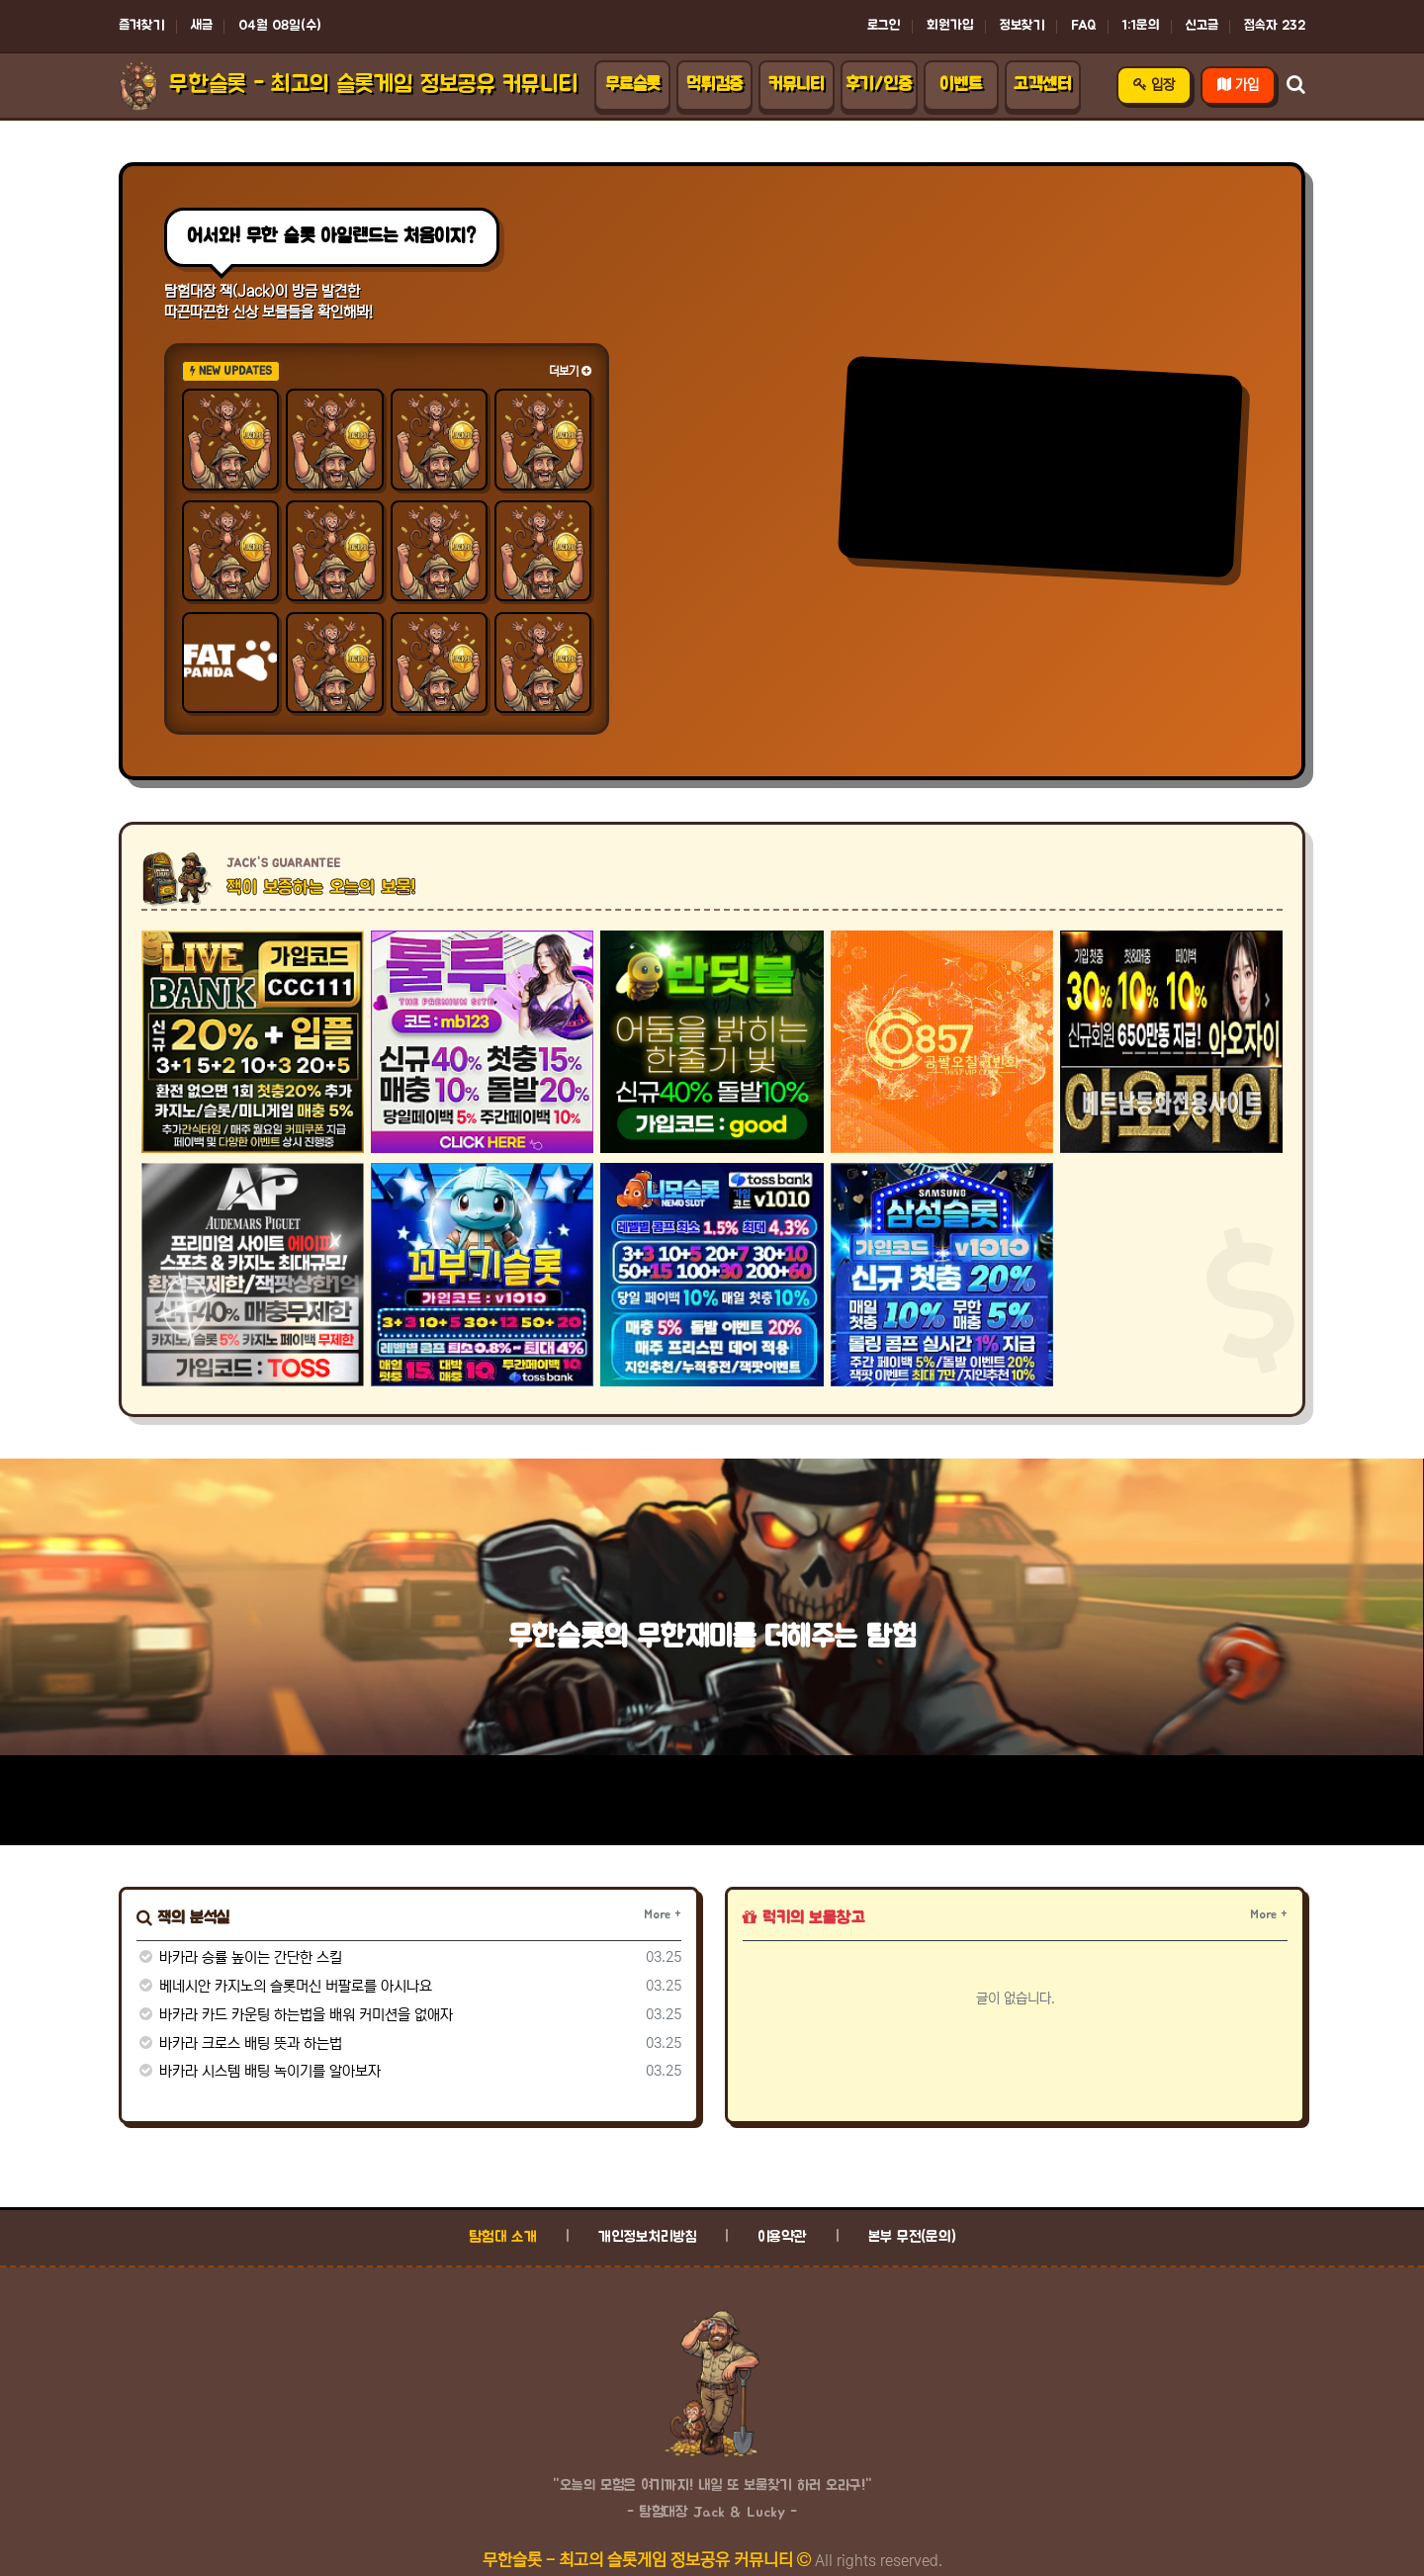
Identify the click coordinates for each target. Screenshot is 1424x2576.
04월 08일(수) (279, 26)
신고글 (1202, 26)
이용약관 (782, 2237)
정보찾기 (1022, 26)
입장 (1154, 85)
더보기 (570, 371)
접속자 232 (1274, 26)
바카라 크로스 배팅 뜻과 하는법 (239, 2043)
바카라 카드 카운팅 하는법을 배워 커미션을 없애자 (294, 2014)
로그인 (884, 26)
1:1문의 (1141, 26)
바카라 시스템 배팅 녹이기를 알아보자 (258, 2071)
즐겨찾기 (142, 26)
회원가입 (950, 26)
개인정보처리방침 (647, 2237)
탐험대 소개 (503, 2237)
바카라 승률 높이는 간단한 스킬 (239, 1957)
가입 (1238, 85)
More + (662, 1914)
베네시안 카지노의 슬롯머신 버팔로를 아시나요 (284, 1986)
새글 (202, 26)
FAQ (1084, 26)
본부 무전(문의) (912, 2237)
